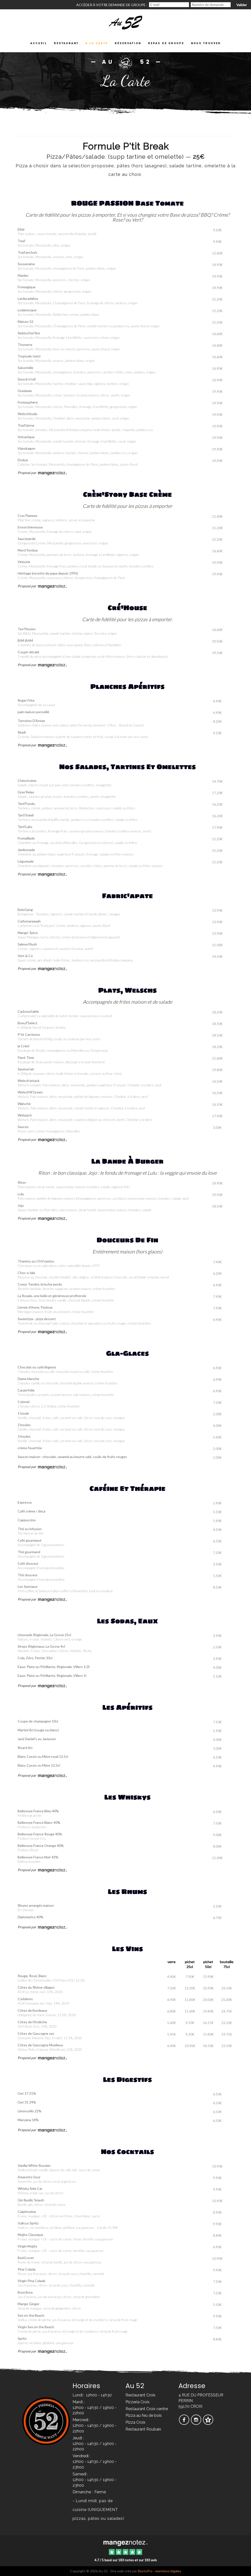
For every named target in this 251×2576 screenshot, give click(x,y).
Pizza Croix (135, 2422)
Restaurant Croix (140, 2395)
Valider (241, 5)
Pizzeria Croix (138, 2402)
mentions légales (168, 2571)
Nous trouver (206, 43)
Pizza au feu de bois (144, 2415)
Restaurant (66, 43)
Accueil (38, 43)
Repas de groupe (166, 43)
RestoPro (145, 2571)
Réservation (128, 43)
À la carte (97, 43)
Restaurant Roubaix (143, 2429)
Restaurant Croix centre (147, 2408)
